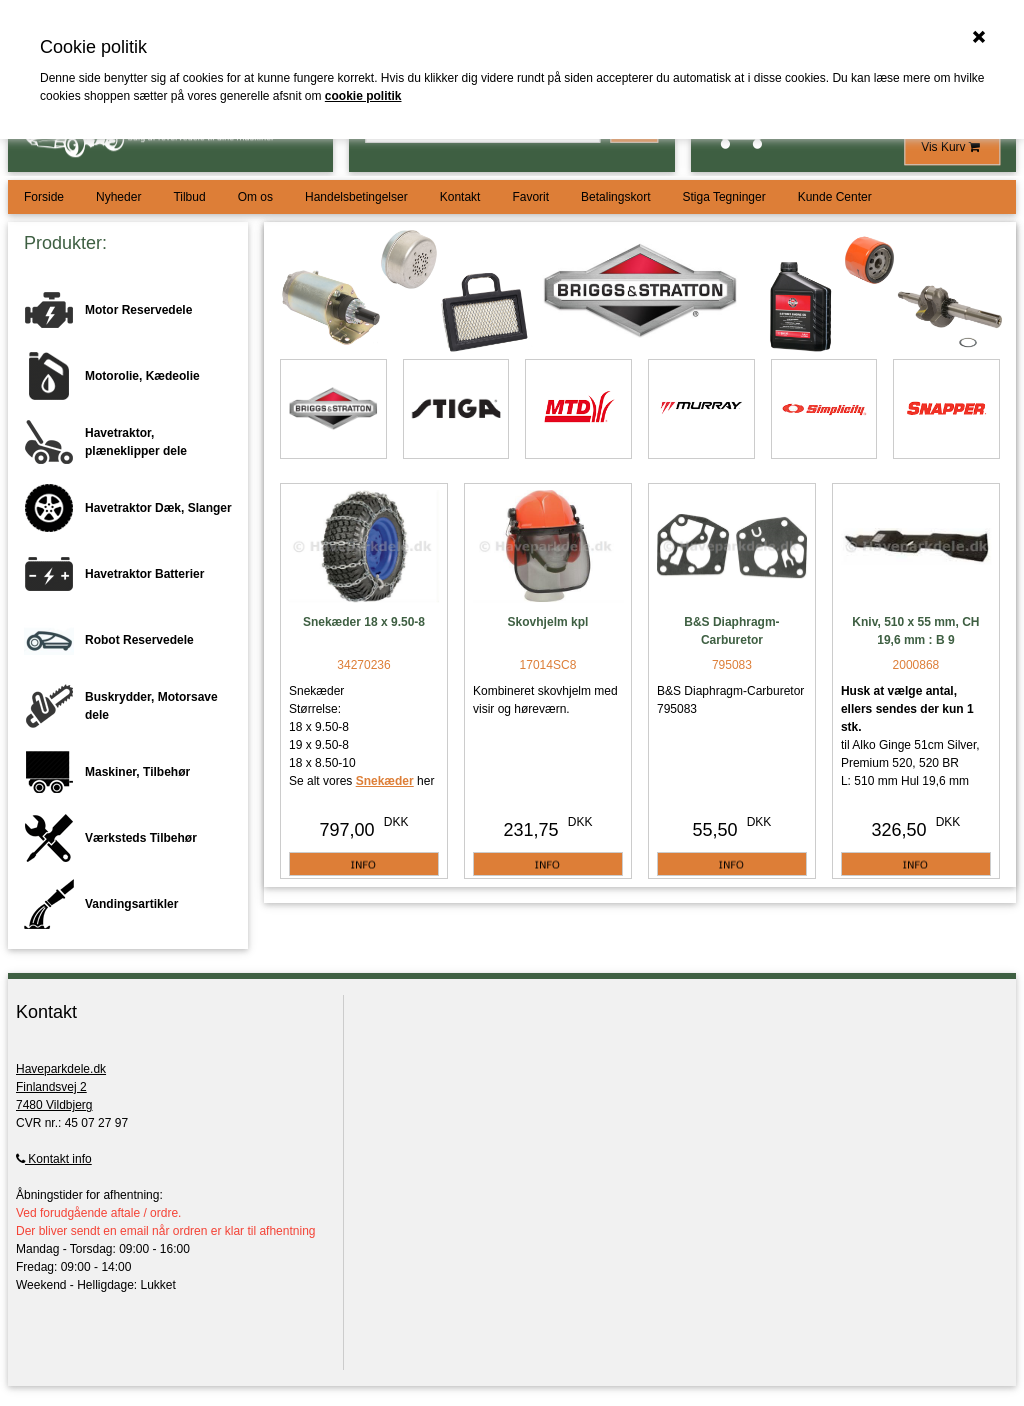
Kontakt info (54, 1159)
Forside (44, 197)
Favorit (530, 197)
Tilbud (189, 197)
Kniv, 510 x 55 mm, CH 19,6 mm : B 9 (915, 631)
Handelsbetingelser (356, 197)
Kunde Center (835, 197)
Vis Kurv (952, 147)
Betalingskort (615, 197)
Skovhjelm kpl (548, 622)
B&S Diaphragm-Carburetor (731, 631)
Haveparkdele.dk (61, 1069)
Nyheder (118, 197)
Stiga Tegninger (723, 197)
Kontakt (460, 197)
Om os (255, 197)
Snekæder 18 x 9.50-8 (364, 622)
